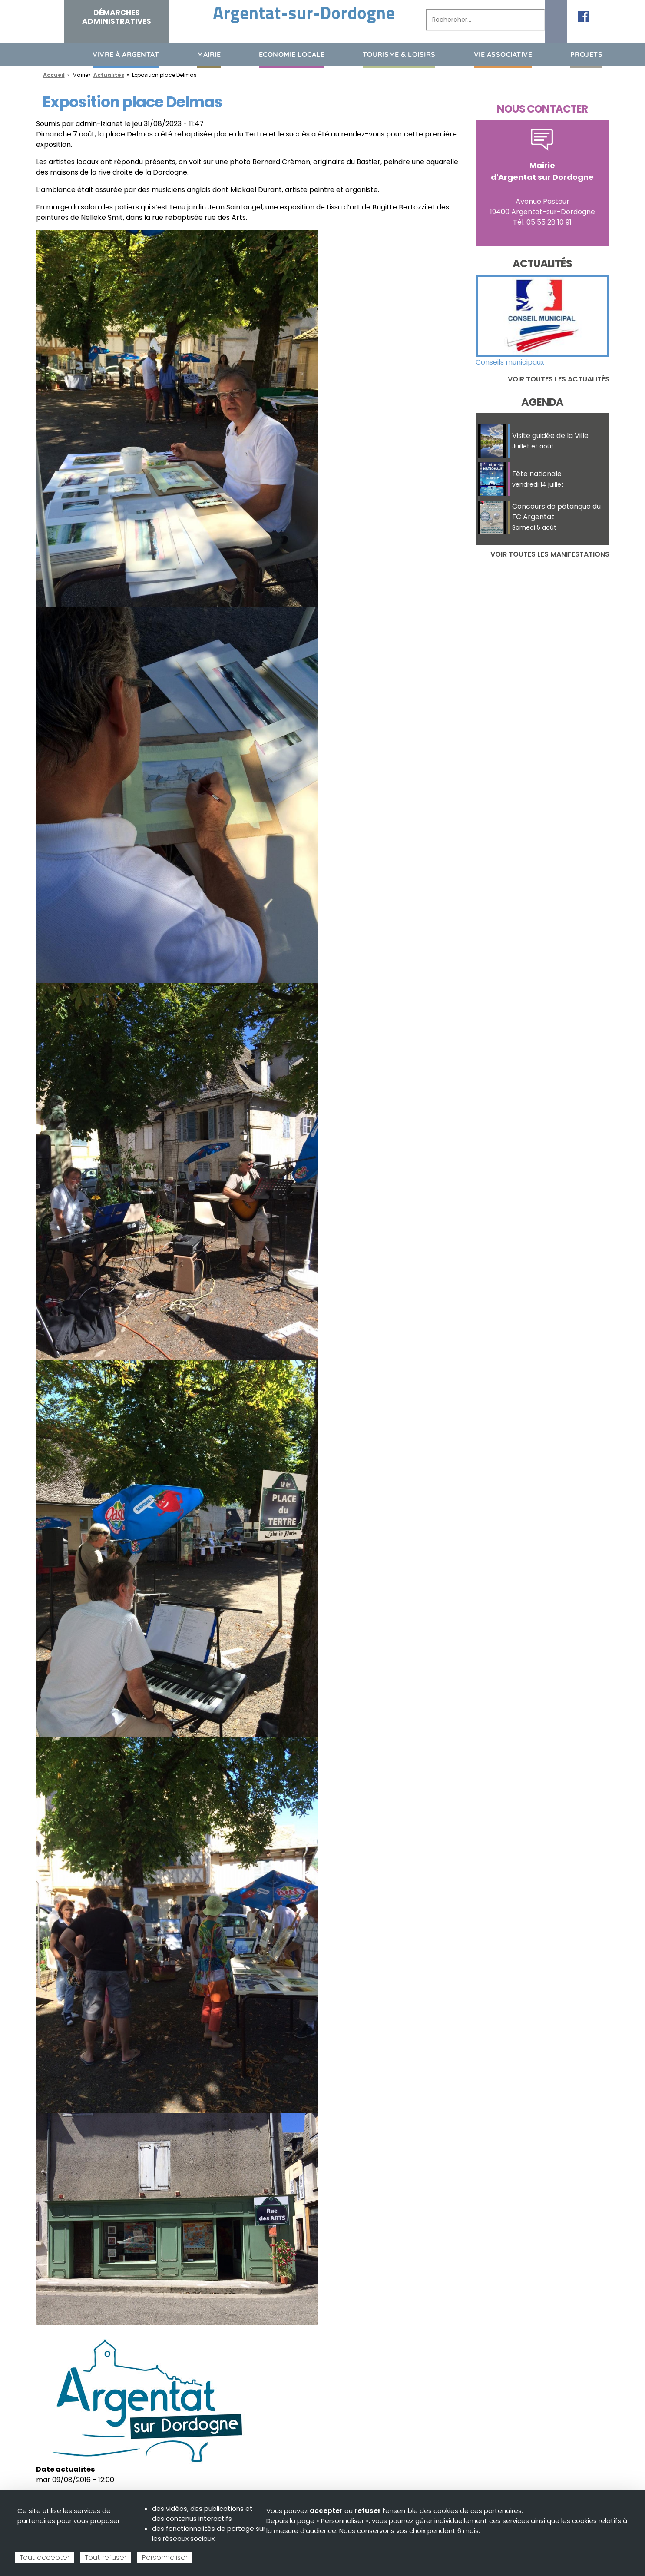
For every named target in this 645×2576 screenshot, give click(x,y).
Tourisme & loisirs (399, 54)
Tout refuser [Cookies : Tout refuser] (105, 2558)
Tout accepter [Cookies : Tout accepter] (44, 2558)
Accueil (43, 54)
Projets (586, 54)
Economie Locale (292, 54)
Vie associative (503, 54)
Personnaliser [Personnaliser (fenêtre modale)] (165, 2558)
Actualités (108, 75)
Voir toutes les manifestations (549, 554)
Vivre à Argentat (126, 54)
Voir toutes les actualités (558, 379)
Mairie (209, 54)
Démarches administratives (116, 17)
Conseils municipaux (510, 362)
